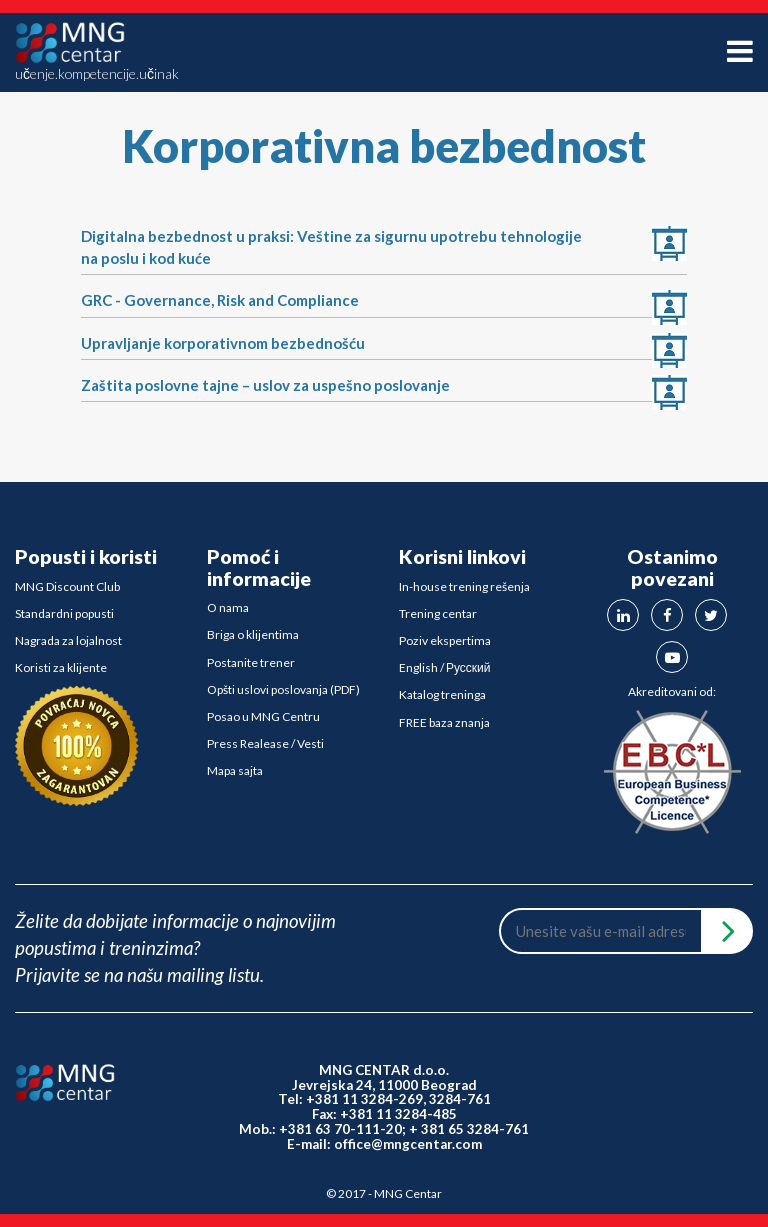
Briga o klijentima (253, 634)
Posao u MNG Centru (263, 716)
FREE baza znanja (444, 722)
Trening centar (438, 613)
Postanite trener (251, 662)
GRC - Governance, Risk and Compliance (220, 300)
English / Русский (445, 667)
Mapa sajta (235, 770)
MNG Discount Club (67, 586)
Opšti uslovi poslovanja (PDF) (283, 689)
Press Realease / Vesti (265, 743)
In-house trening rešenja (464, 586)
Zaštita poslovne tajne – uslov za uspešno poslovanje (265, 385)
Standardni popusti (64, 613)
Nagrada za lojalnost (68, 640)
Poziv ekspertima (445, 640)
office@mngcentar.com (408, 1144)
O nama (228, 607)
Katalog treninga (442, 694)
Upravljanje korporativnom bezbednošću (223, 343)
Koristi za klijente (61, 667)
